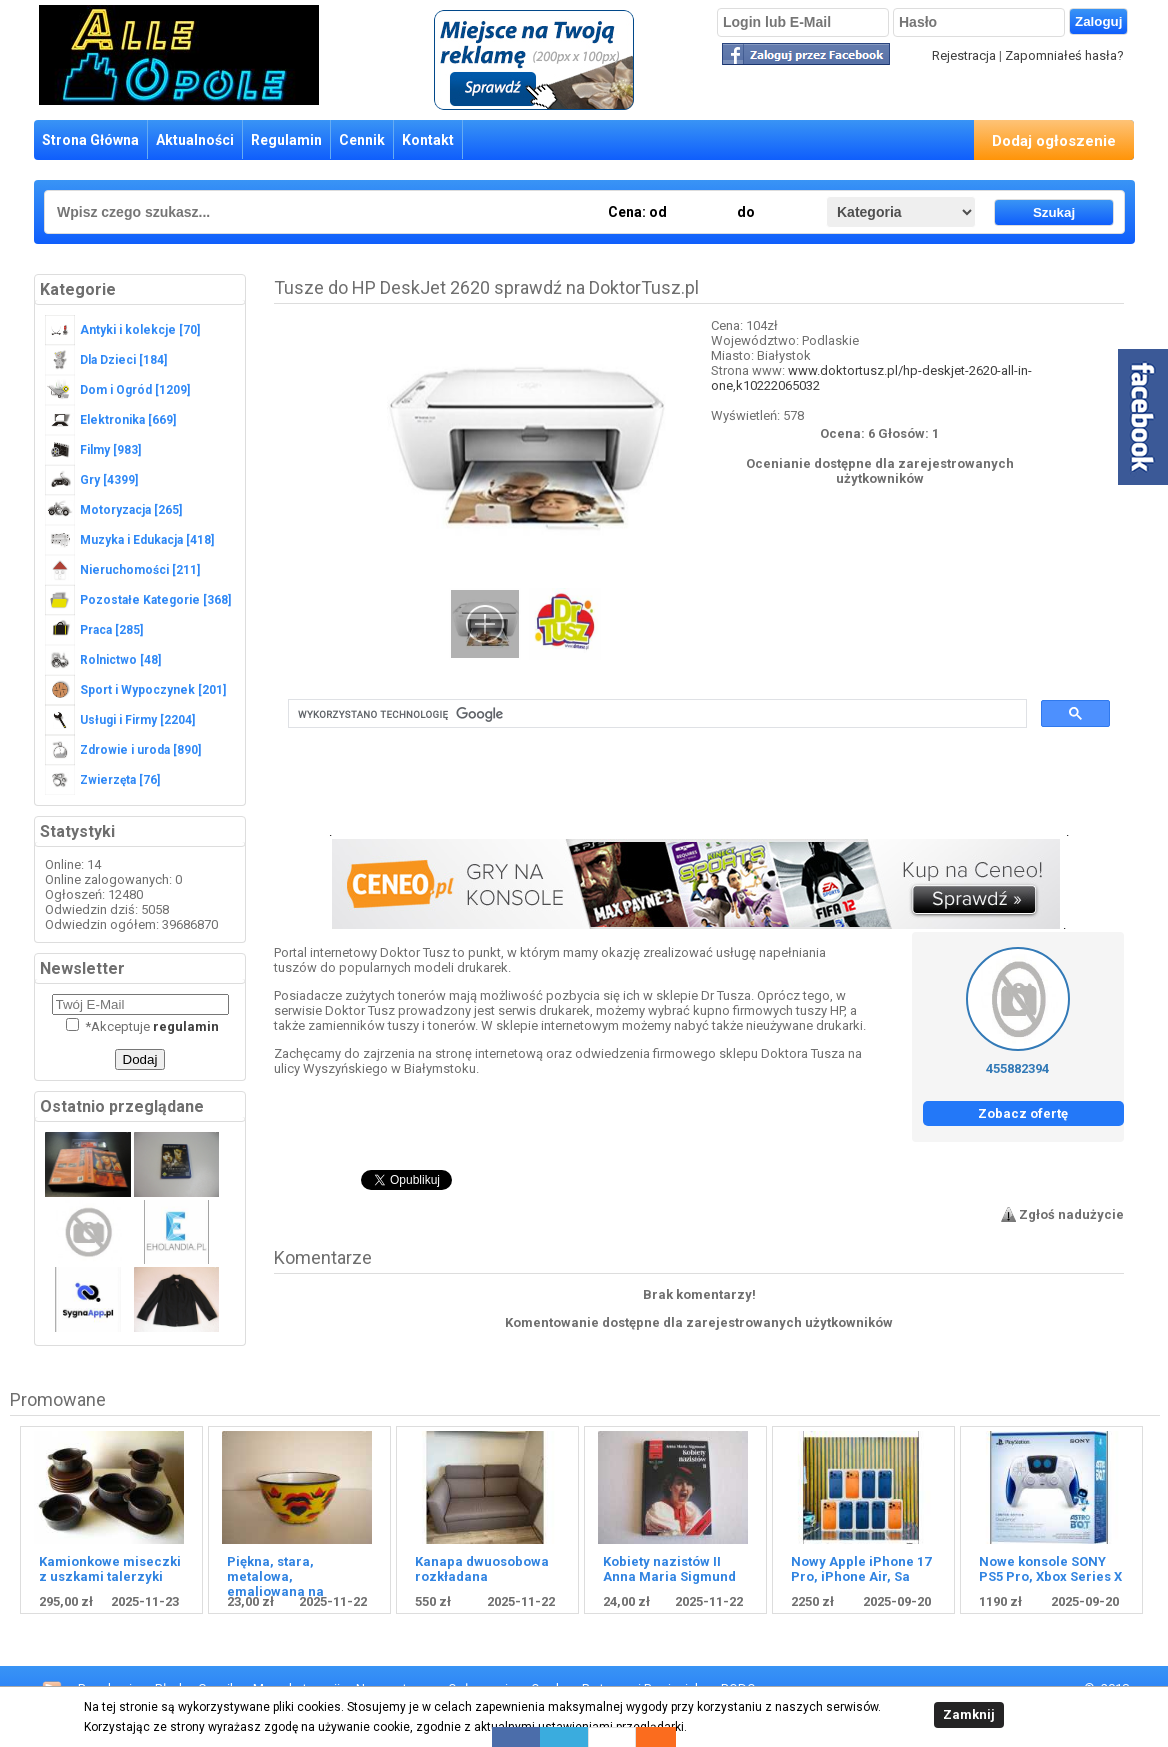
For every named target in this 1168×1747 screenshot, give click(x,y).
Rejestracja (964, 55)
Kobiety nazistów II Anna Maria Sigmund (669, 1569)
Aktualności (195, 140)
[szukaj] (655, 714)
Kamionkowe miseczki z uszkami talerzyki (110, 1569)
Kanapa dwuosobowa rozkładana (482, 1569)
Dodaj (140, 1059)
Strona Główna (90, 140)
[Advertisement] (699, 791)
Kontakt (428, 140)
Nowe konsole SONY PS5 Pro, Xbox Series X (1050, 1569)
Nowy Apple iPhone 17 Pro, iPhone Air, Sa (861, 1569)
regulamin (186, 1026)
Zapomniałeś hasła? (1064, 55)
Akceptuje (142, 1026)
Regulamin (286, 140)
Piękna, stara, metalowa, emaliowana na (275, 1576)
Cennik (362, 140)
